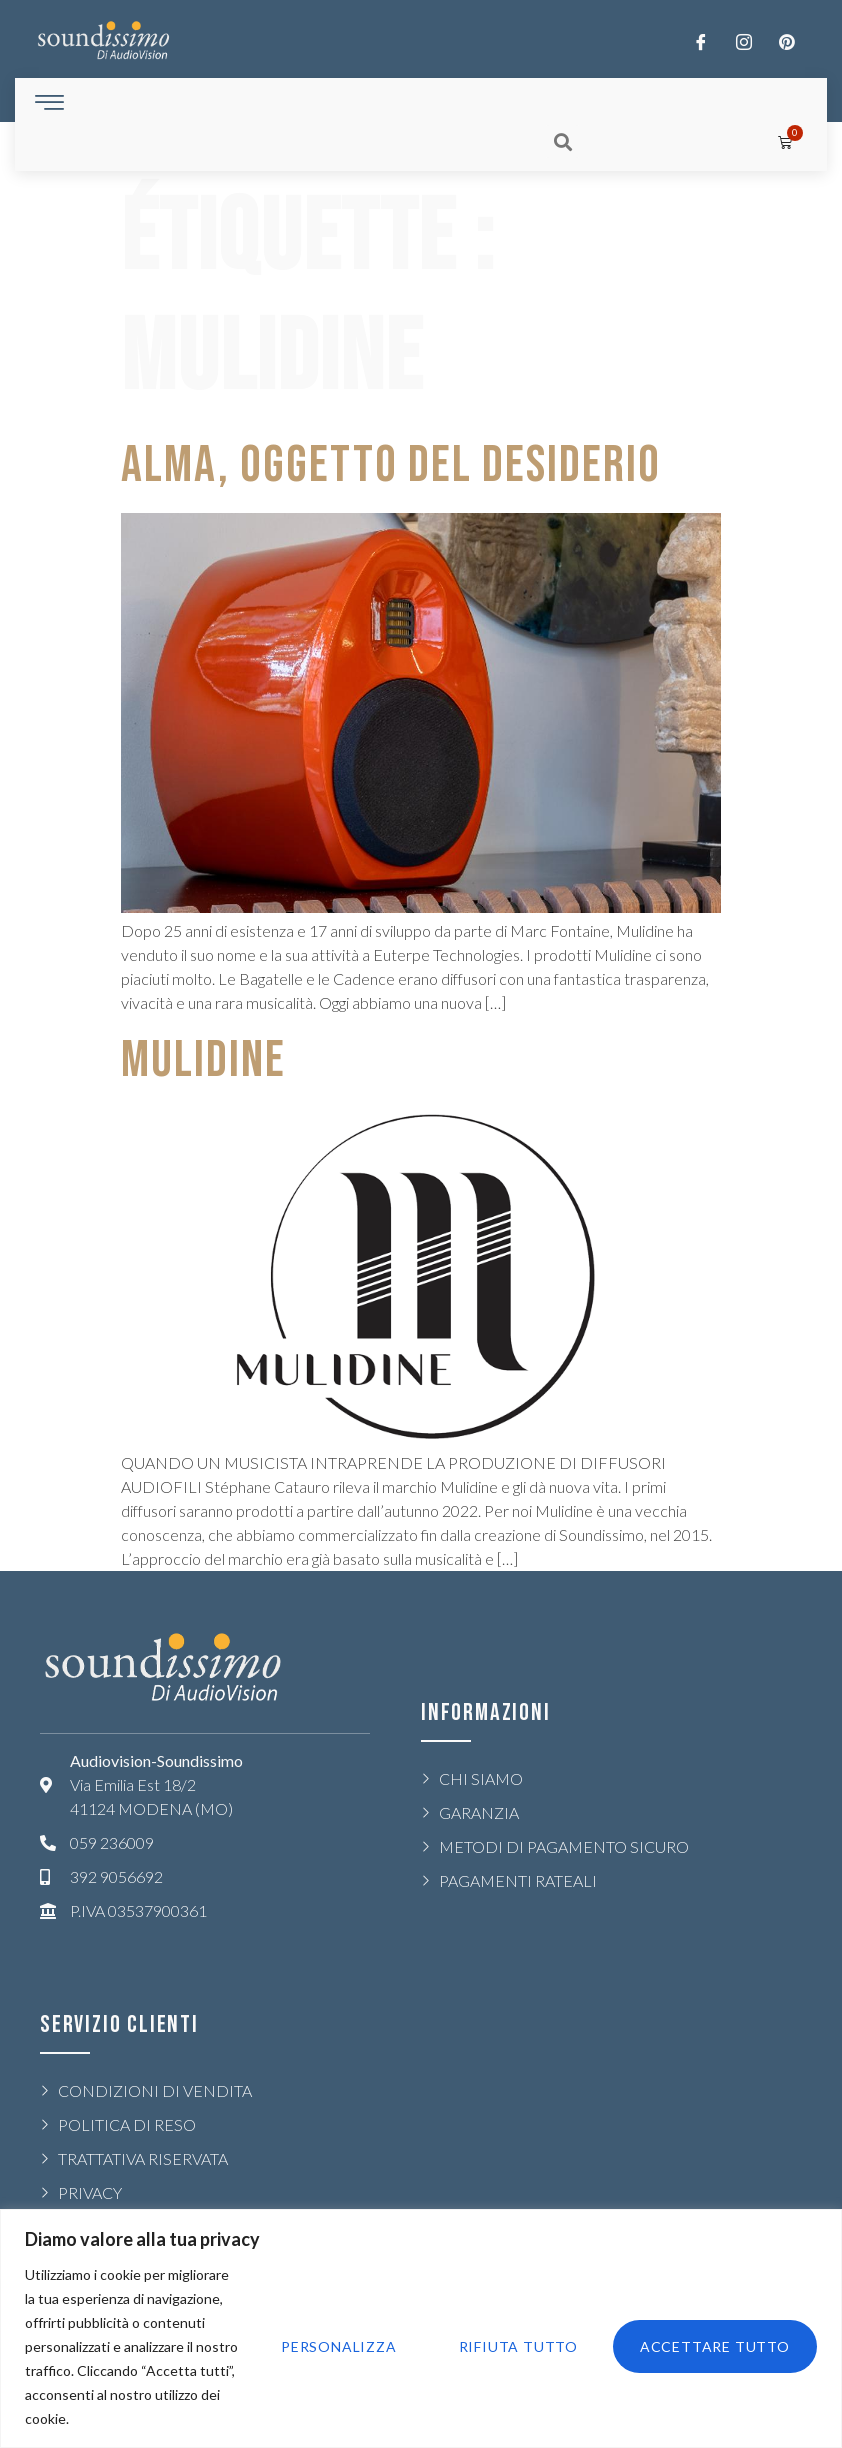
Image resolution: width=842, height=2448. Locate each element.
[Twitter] (744, 41)
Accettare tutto (714, 2346)
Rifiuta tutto (515, 2346)
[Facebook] (701, 41)
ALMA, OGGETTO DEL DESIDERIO (391, 465)
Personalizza (334, 2346)
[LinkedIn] (787, 41)
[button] (562, 141)
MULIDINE (203, 1060)
